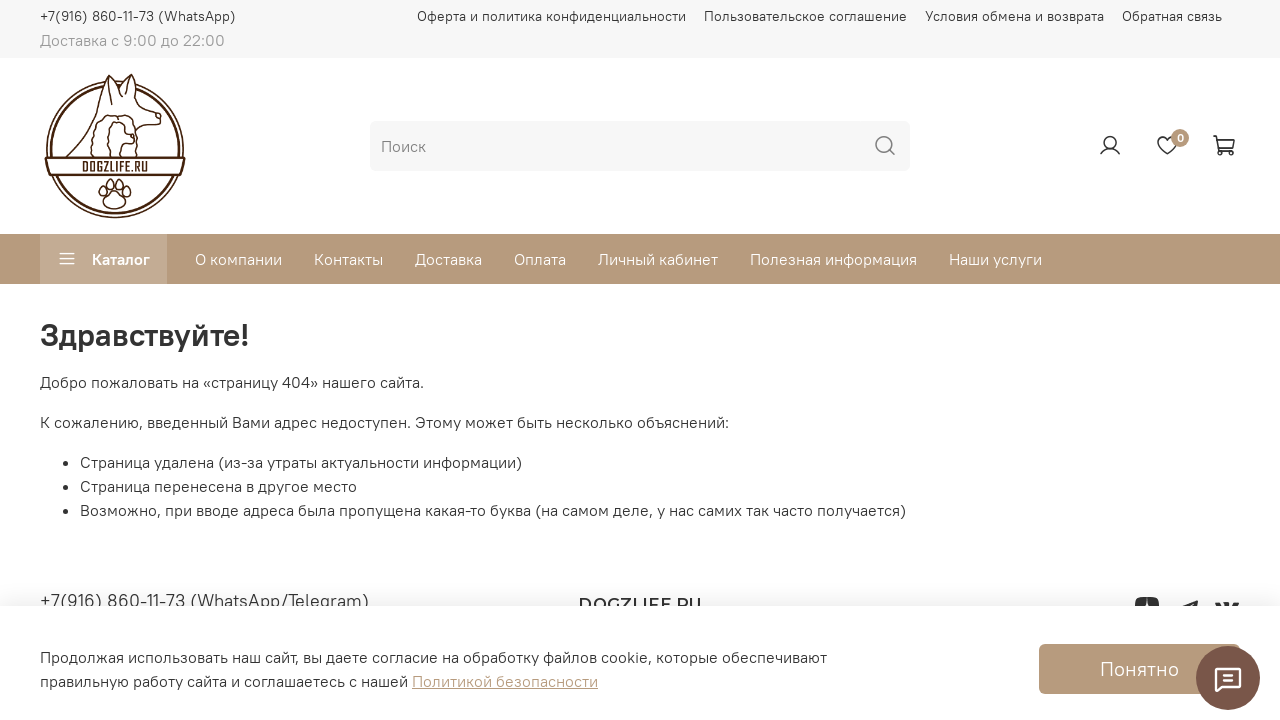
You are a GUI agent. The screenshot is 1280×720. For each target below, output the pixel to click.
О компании (238, 259)
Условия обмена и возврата (1014, 16)
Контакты (348, 259)
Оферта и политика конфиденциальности (551, 16)
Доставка (448, 259)
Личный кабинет (658, 259)
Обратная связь (1172, 16)
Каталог (103, 259)
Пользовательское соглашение (805, 16)
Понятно (1139, 668)
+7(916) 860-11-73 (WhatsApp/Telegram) (204, 600)
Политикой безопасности (505, 681)
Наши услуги (995, 259)
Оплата (540, 259)
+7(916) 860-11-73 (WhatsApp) (138, 16)
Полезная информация (833, 259)
